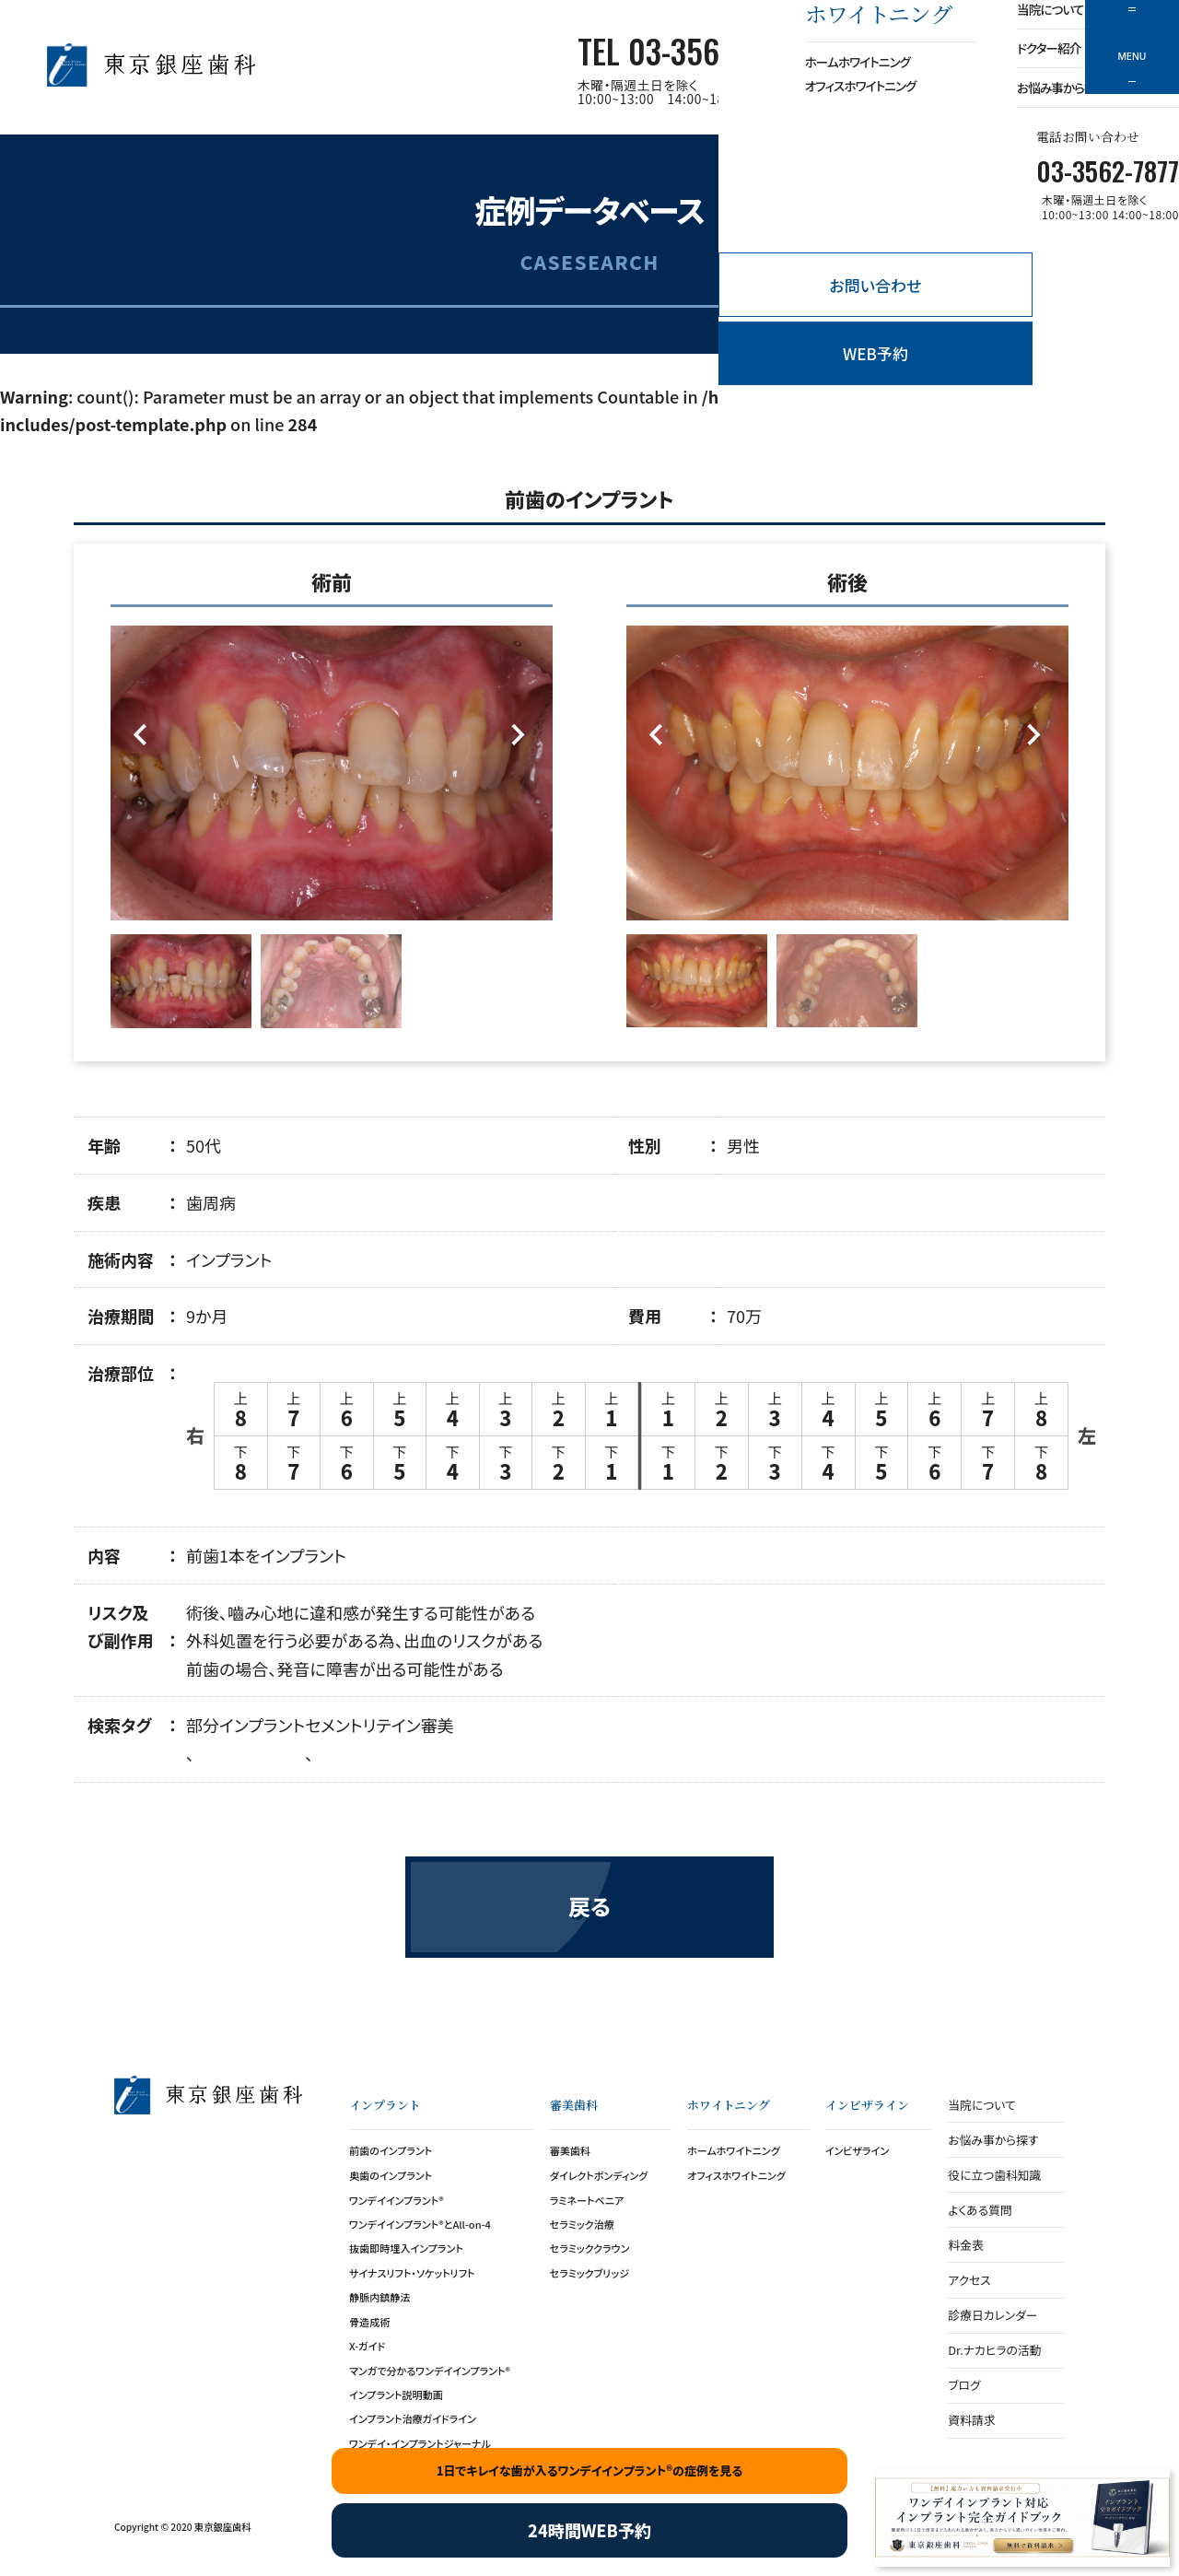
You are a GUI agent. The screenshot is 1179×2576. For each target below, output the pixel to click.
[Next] (518, 735)
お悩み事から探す (993, 2140)
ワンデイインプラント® (396, 2200)
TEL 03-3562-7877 (689, 51)
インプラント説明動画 (396, 2394)
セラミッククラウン (590, 2248)
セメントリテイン (362, 1725)
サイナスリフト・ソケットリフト (411, 2273)
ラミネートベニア (587, 2200)
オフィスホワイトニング (736, 2175)
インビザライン (857, 2150)
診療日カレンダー (992, 2315)
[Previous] (145, 735)
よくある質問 (979, 2210)
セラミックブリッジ (589, 2273)
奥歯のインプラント (390, 2175)
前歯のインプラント (390, 2150)
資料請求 (971, 2420)
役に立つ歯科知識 (994, 2175)
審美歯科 (570, 2150)
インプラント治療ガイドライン (412, 2418)
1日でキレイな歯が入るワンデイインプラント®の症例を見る (590, 2470)
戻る (589, 1906)
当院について (981, 2104)
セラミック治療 (582, 2224)
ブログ (964, 2385)
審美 (437, 1725)
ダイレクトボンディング (599, 2175)
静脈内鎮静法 (379, 2296)
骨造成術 (369, 2321)
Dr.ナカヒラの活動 (994, 2350)
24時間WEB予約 (589, 2530)
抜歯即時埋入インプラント (406, 2248)
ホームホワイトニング (733, 2150)
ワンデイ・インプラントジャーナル (420, 2443)
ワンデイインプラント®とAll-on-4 (420, 2224)
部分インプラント (245, 1725)
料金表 (965, 2245)
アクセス (969, 2280)
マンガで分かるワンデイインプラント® (429, 2370)
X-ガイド (367, 2345)
